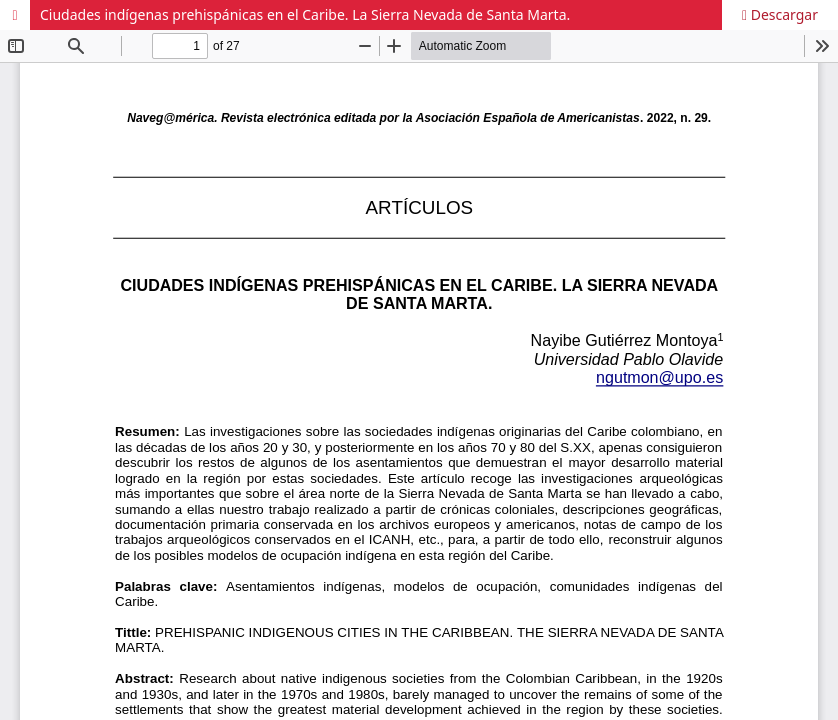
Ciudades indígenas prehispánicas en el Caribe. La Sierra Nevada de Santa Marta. (305, 14)
